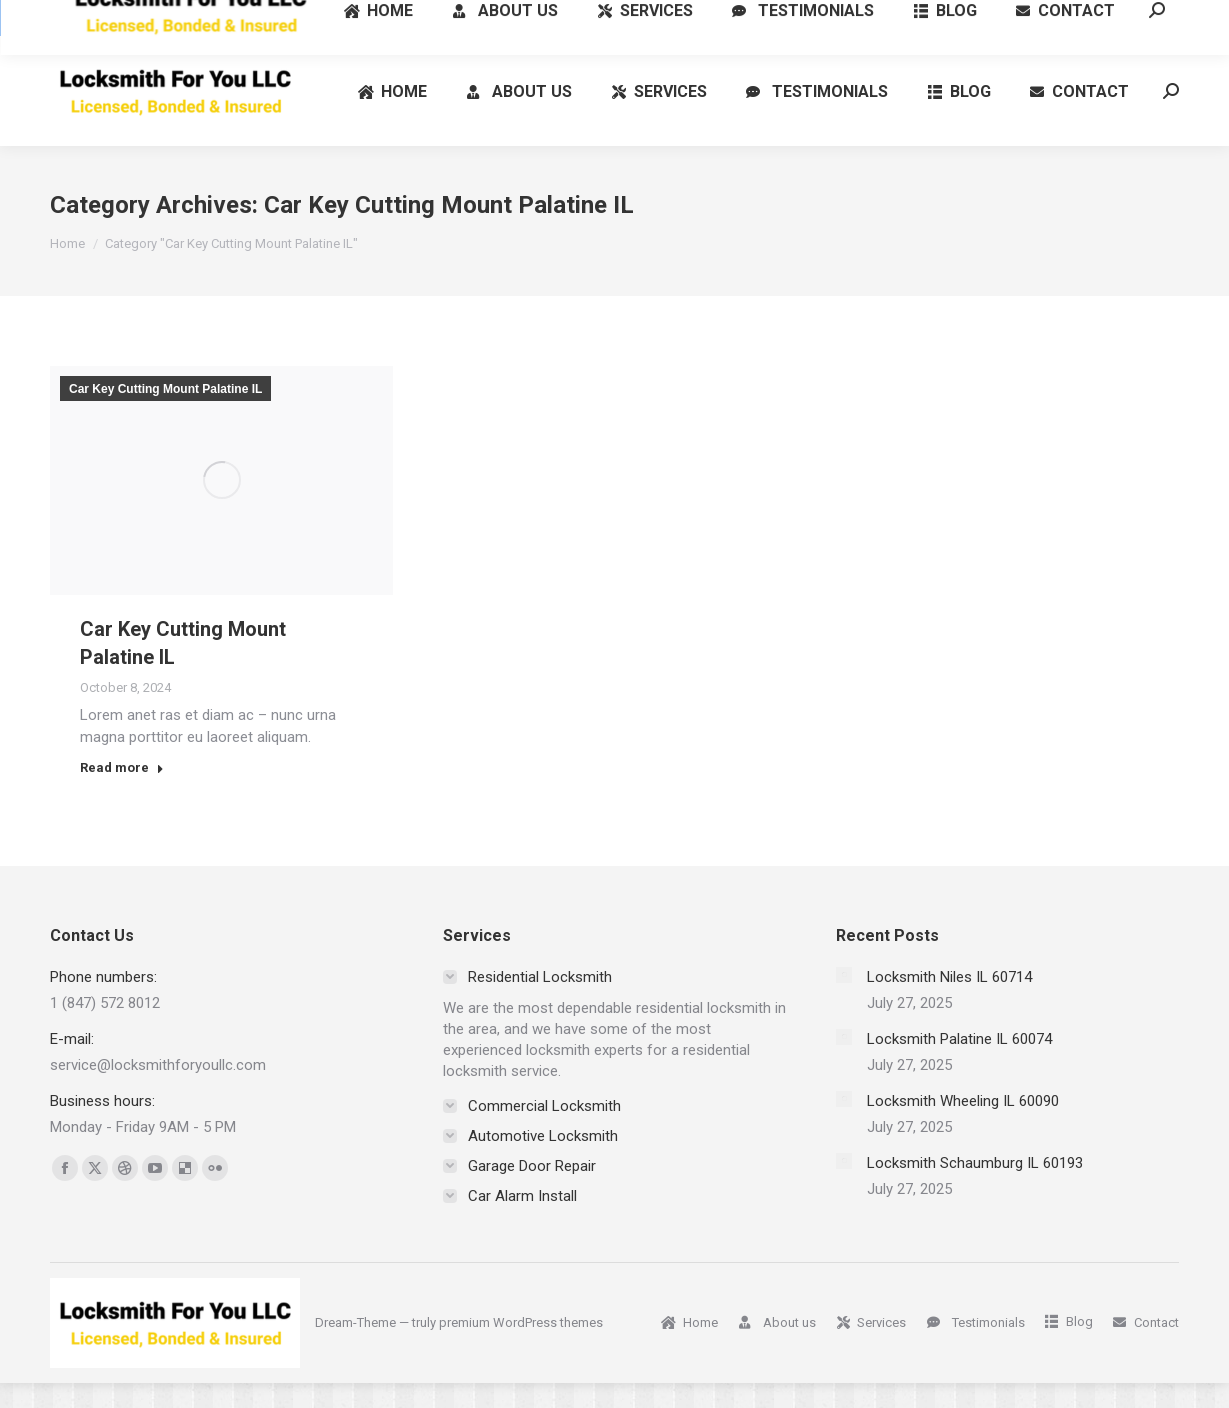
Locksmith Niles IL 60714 (949, 977)
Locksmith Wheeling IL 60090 (963, 1101)
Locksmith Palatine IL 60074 (959, 1039)
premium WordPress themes (521, 1322)
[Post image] (844, 975)
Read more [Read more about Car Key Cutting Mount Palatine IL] (122, 767)
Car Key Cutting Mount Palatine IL (165, 389)
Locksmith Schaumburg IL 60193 (975, 1163)
